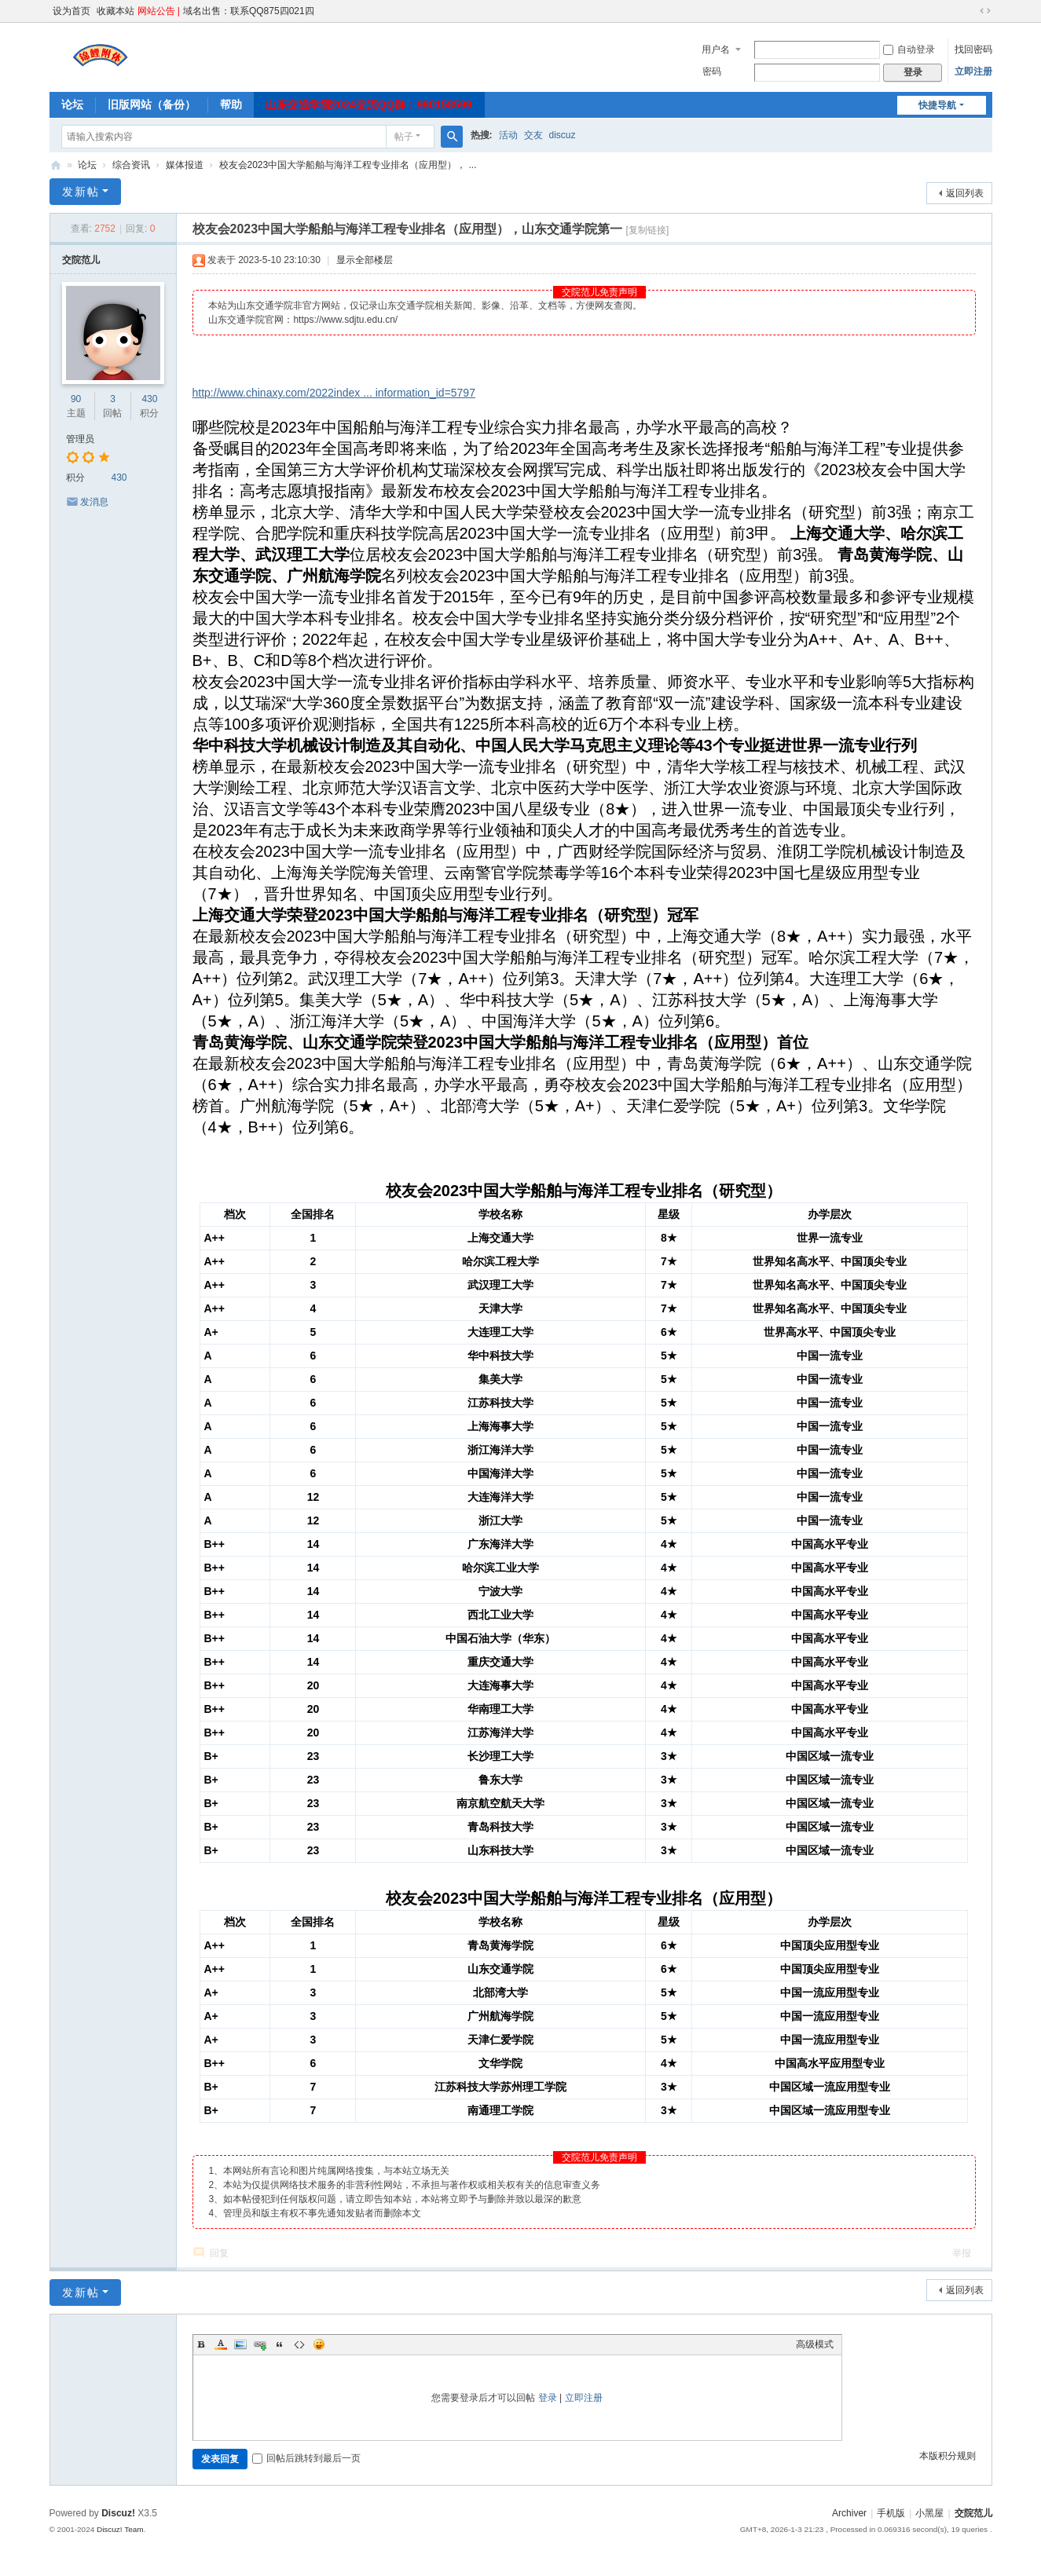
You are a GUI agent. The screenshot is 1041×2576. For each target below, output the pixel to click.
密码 (711, 71)
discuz (562, 135)
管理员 (80, 439)
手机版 (891, 2513)
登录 (547, 2397)
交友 (533, 135)
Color (221, 2344)
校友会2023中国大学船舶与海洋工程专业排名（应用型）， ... (348, 164)
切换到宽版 (985, 11)
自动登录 (909, 49)
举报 (961, 2253)
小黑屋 (929, 2513)
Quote (280, 2344)
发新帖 (81, 191)
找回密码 (973, 49)
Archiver (849, 2513)
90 (76, 398)
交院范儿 (55, 165)
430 (149, 398)
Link (260, 2344)
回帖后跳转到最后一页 (306, 2458)
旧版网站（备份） (152, 104)
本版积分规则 (947, 2455)
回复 (219, 2253)
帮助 (231, 104)
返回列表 (965, 193)
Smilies (319, 2344)
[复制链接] (647, 230)
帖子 (403, 136)
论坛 (72, 104)
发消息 (94, 501)
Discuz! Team (120, 2529)
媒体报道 (184, 164)
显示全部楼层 (364, 259)
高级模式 (815, 2344)
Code (299, 2344)
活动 (508, 135)
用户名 (716, 49)
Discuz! (118, 2513)
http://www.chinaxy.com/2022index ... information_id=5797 (333, 392)
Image (240, 2344)
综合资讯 (131, 164)
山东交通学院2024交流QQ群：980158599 (369, 104)
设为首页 (71, 10)
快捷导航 (937, 105)
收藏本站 (115, 10)
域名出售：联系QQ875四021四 (248, 10)
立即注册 (973, 71)
